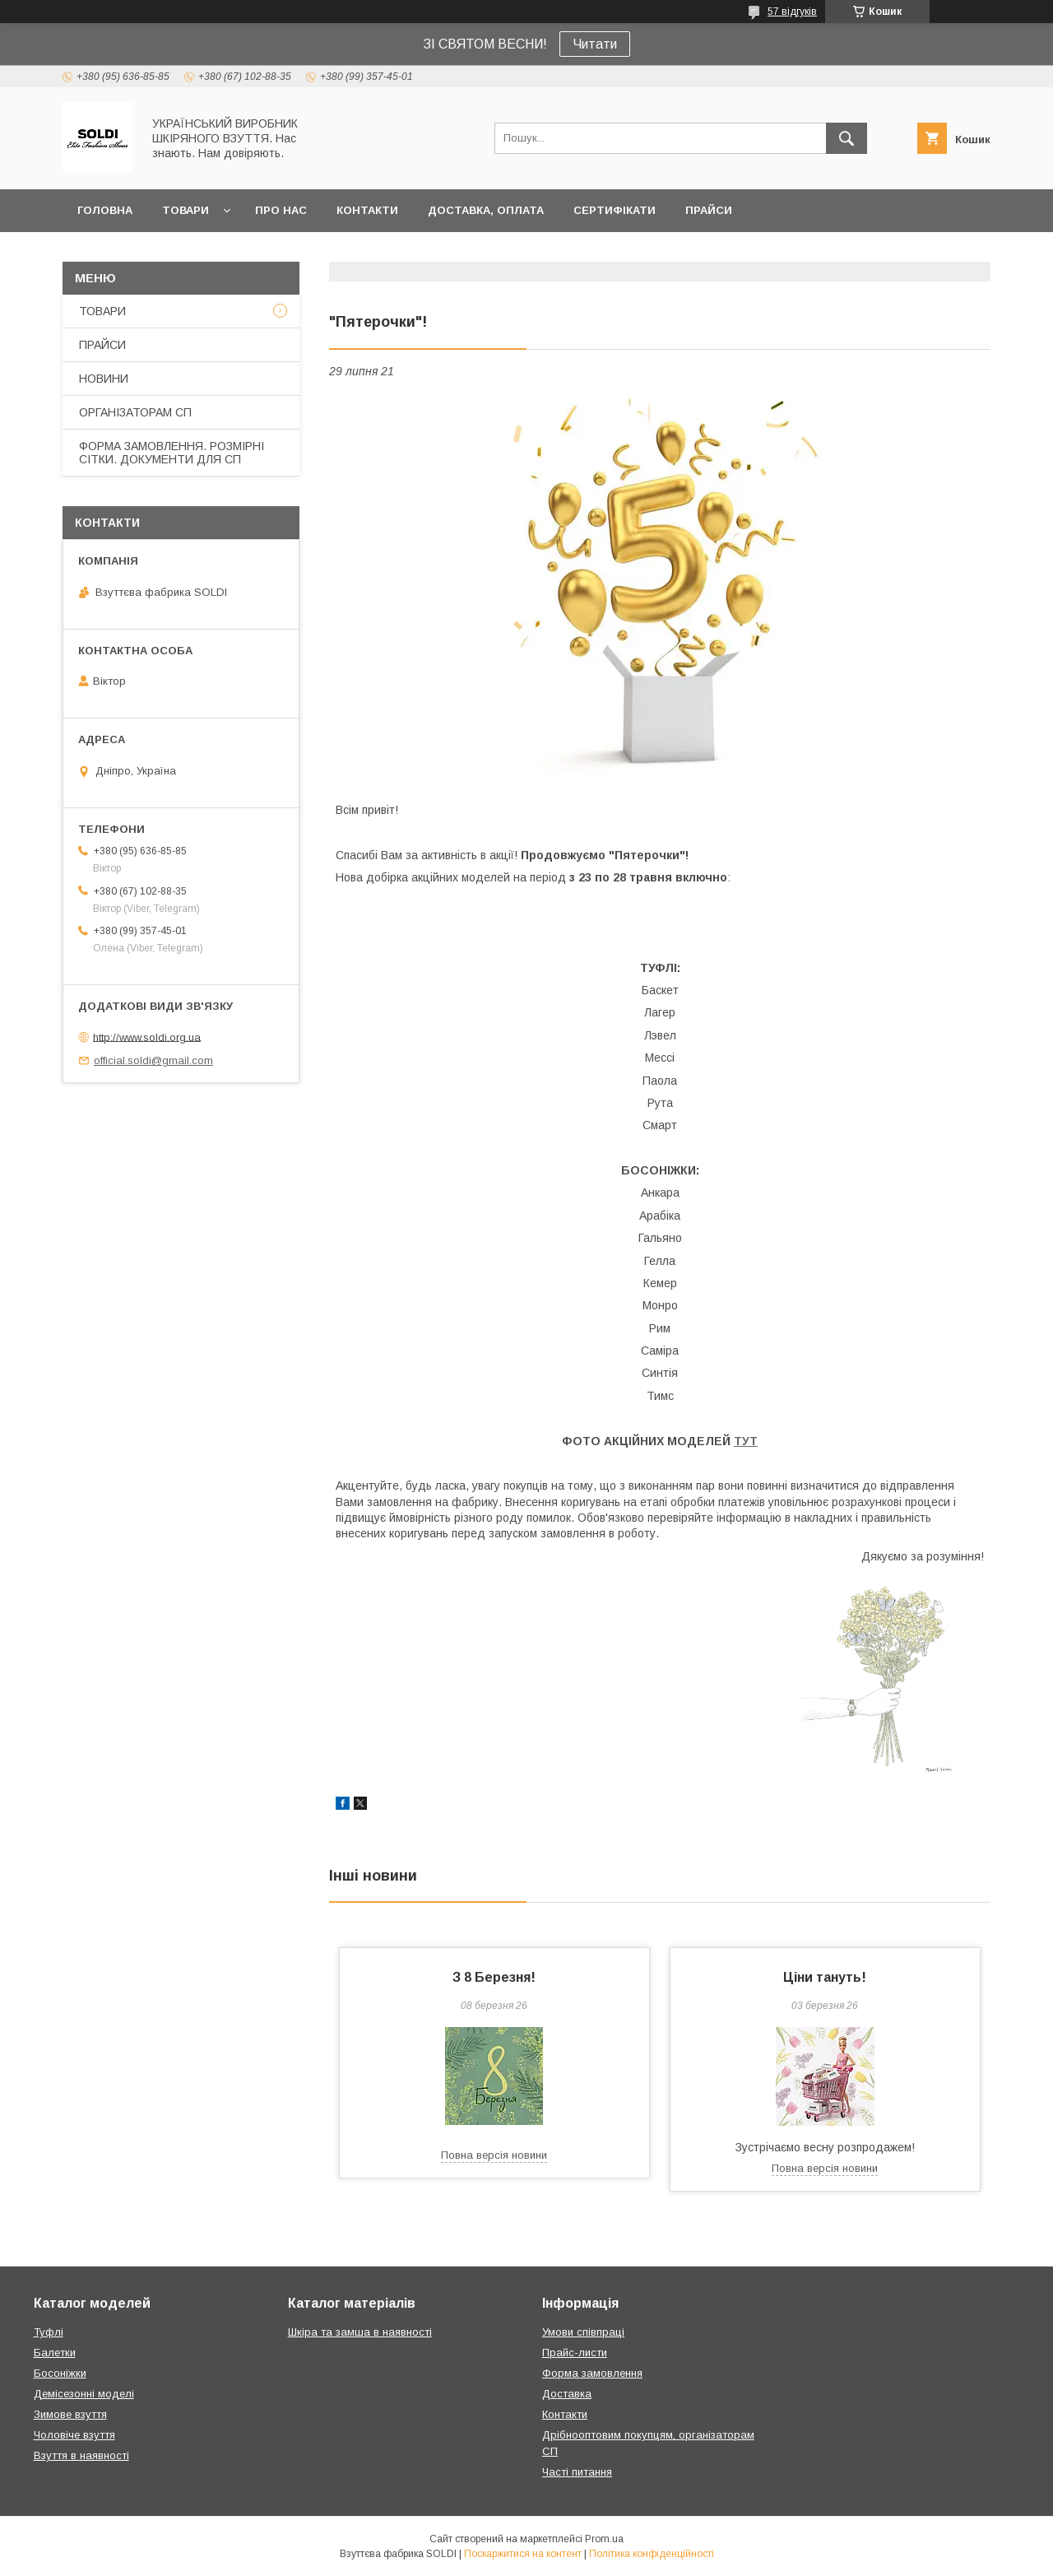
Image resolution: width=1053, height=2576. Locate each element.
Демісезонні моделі (84, 2394)
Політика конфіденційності (651, 2554)
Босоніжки (60, 2373)
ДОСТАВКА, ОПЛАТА (486, 210)
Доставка (566, 2394)
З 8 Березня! (494, 1977)
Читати (595, 44)
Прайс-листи (574, 2352)
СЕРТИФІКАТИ (614, 210)
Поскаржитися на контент (523, 2554)
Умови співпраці (583, 2332)
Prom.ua (604, 2539)
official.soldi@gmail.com (153, 1060)
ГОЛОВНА (104, 210)
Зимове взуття (70, 2414)
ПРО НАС (281, 210)
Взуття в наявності (81, 2455)
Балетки (55, 2352)
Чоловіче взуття (74, 2435)
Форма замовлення (592, 2373)
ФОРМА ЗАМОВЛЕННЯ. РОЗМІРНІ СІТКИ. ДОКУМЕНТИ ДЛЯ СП (171, 452)
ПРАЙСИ (708, 210)
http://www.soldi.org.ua (147, 1036)
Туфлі (48, 2332)
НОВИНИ (103, 378)
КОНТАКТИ (367, 210)
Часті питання (577, 2472)
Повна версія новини (494, 2155)
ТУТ (746, 1441)
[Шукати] (846, 138)
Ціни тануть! (824, 1977)
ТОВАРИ (185, 210)
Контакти (564, 2414)
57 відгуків (792, 11)
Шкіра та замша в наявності (360, 2332)
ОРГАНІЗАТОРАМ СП (135, 412)
